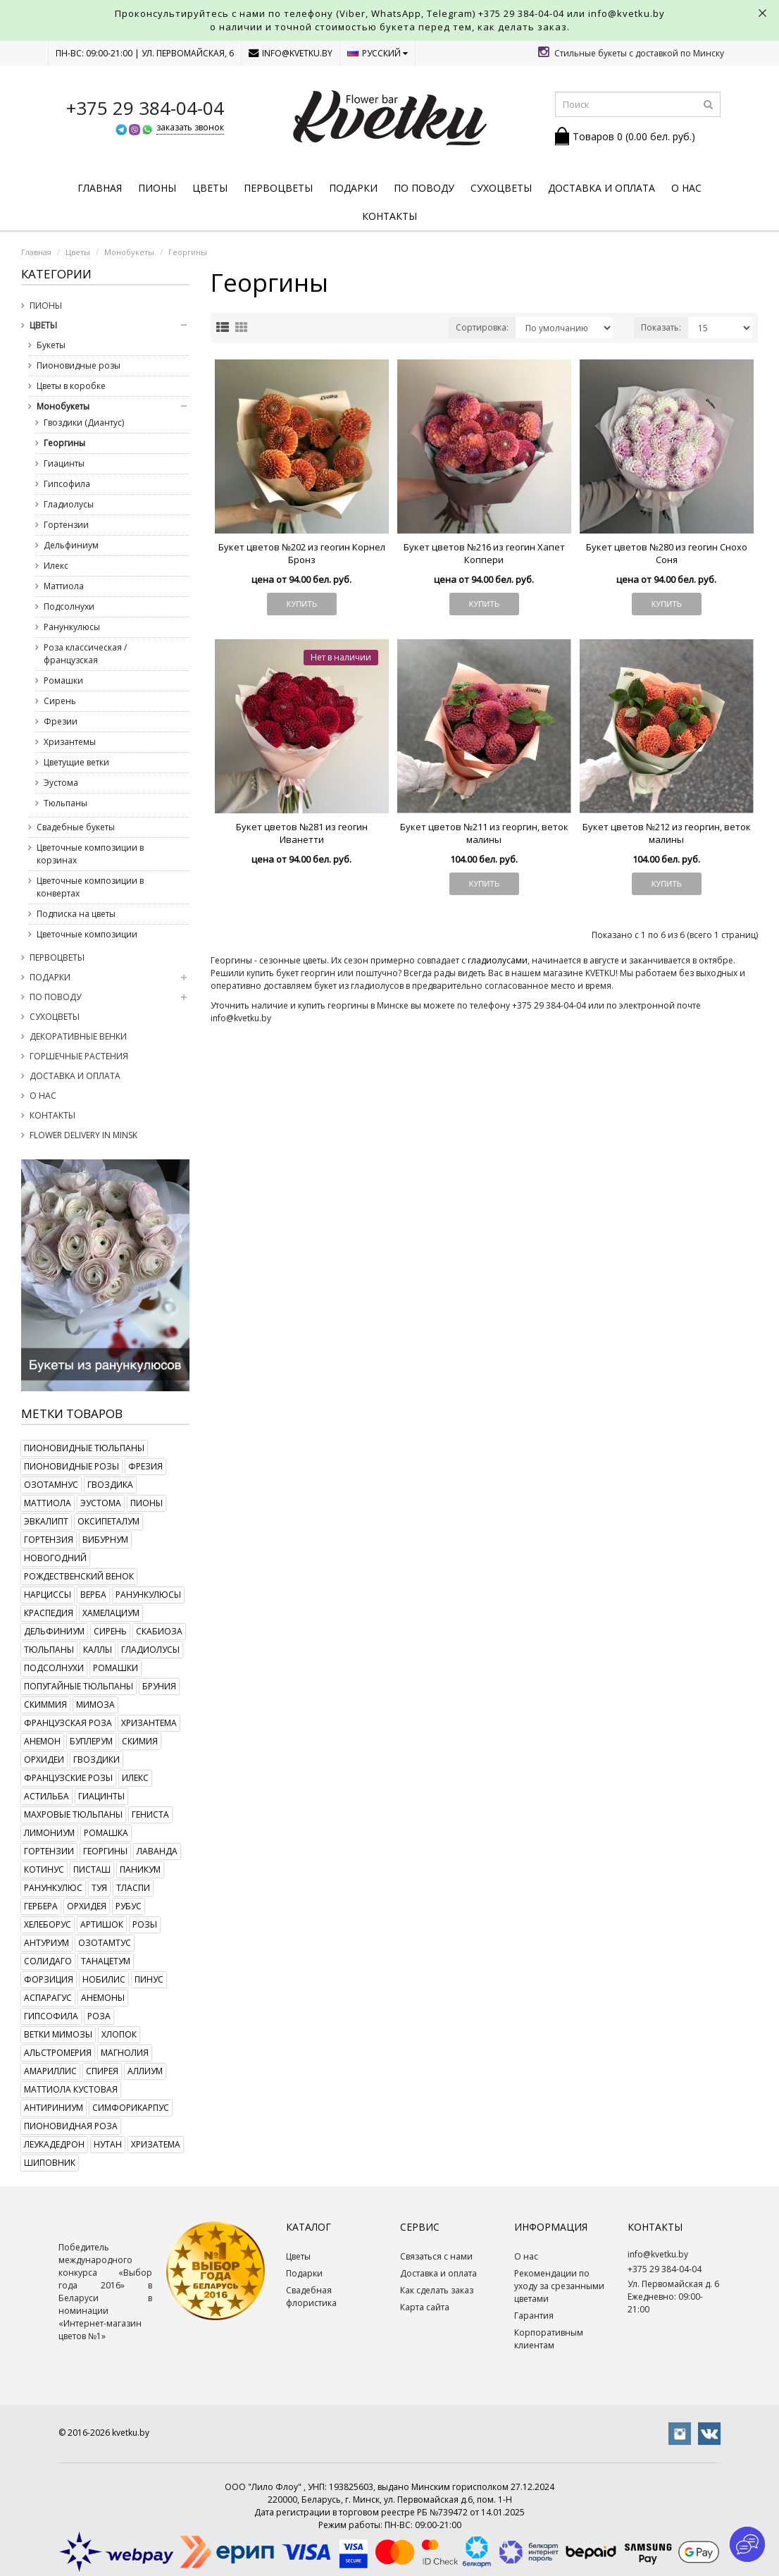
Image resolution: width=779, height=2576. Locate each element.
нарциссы (47, 1595)
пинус (149, 1979)
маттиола (47, 1503)
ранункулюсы (148, 1595)
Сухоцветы (501, 188)
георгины (105, 1851)
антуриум (46, 1943)
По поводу (424, 188)
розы (144, 1924)
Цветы (210, 188)
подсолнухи (54, 1668)
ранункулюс (53, 1888)
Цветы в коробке (71, 386)
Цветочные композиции (87, 934)
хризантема (149, 1723)
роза (99, 2016)
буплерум (91, 1741)
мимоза (95, 1705)
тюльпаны (49, 1650)
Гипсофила (67, 484)
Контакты (389, 216)
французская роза (68, 1723)
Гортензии (66, 525)
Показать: (661, 327)
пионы (146, 1503)
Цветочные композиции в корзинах (90, 854)
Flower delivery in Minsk (83, 1135)
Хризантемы (70, 742)
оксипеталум (108, 1521)
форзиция (48, 1979)
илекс (135, 1778)
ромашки (115, 1668)
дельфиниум (54, 1631)
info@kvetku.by (290, 53)
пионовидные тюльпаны (84, 1448)
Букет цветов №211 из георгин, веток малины (484, 833)
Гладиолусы (69, 504)
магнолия (125, 2053)
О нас (686, 188)
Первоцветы (278, 188)
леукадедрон (54, 2144)
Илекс (56, 566)
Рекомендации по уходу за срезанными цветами (559, 2286)
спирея (102, 2071)
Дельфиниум (71, 545)
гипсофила (51, 2016)
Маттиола (64, 586)
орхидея (86, 1906)
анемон (42, 1741)
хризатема (155, 2144)
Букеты (51, 345)
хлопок (119, 2034)
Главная (99, 188)
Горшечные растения (79, 1056)
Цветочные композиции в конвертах (90, 887)
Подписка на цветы (76, 914)
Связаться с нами (436, 2256)
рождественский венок (79, 1576)
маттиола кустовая (71, 2089)
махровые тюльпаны (73, 1814)
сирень (110, 1631)
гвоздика (110, 1485)
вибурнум (105, 1540)
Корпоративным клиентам (548, 2339)
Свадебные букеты (76, 827)
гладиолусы (150, 1650)
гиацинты (101, 1796)
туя (99, 1888)
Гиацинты (64, 463)
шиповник (49, 2163)
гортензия (48, 1540)
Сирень (60, 701)
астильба (46, 1796)
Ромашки (63, 680)
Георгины (187, 252)
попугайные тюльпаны (78, 1686)
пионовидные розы (71, 1466)
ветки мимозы (58, 2034)
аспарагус (48, 1998)
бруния (159, 1686)
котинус (44, 1869)
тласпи (133, 1888)
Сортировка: (482, 327)
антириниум (53, 2108)
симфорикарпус (130, 2108)
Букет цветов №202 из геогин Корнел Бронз (301, 553)
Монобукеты (129, 252)
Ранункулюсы (72, 627)
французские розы (68, 1778)
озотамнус (51, 1485)
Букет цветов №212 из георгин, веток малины (666, 833)
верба (93, 1595)
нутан (108, 2144)
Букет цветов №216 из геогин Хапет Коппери (484, 553)
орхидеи (44, 1759)
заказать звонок (190, 127)
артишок (101, 1924)
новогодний (55, 1558)
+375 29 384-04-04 (521, 13)
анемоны (103, 1998)
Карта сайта (424, 2307)
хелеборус (47, 1924)
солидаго (48, 1961)
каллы (97, 1650)
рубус (129, 1906)
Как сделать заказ (436, 2290)
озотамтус (104, 1943)
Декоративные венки (78, 1036)
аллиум (145, 2071)
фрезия (145, 1466)
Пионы (157, 188)
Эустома (61, 783)
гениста (150, 1814)
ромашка (106, 1833)
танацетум (105, 1961)
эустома (100, 1503)
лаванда (157, 1851)
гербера (41, 1906)
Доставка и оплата (601, 188)
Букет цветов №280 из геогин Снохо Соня (666, 553)
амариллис (50, 2071)
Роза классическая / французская (85, 653)
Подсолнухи (69, 606)
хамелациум (110, 1613)
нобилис (103, 1979)
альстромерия (58, 2053)
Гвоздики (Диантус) (84, 423)
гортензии (49, 1851)
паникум (140, 1869)
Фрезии (60, 721)
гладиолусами (498, 960)
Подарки (353, 188)
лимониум (49, 1833)
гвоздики (96, 1759)
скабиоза (159, 1631)
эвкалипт (46, 1521)
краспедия (48, 1613)
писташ (92, 1869)
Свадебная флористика (311, 2296)
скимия (140, 1741)
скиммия (45, 1705)
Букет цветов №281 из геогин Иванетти (302, 833)
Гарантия (534, 2316)
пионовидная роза (71, 2126)
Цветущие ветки (76, 762)
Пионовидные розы (78, 365)
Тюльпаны (65, 803)
